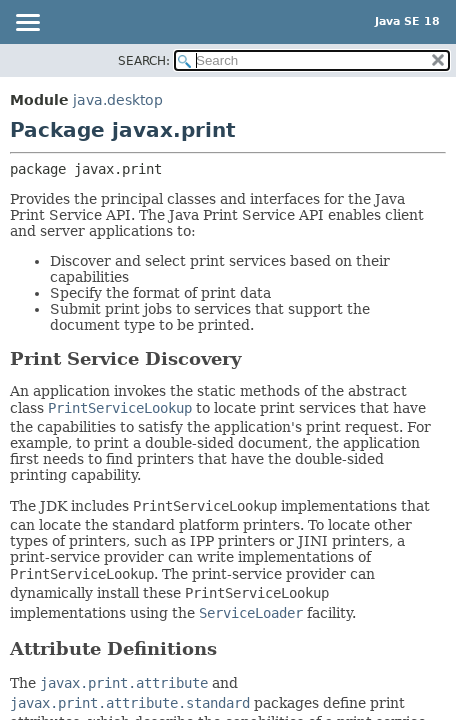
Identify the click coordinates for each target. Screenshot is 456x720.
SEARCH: (144, 61)
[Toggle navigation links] (27, 24)
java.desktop (118, 100)
